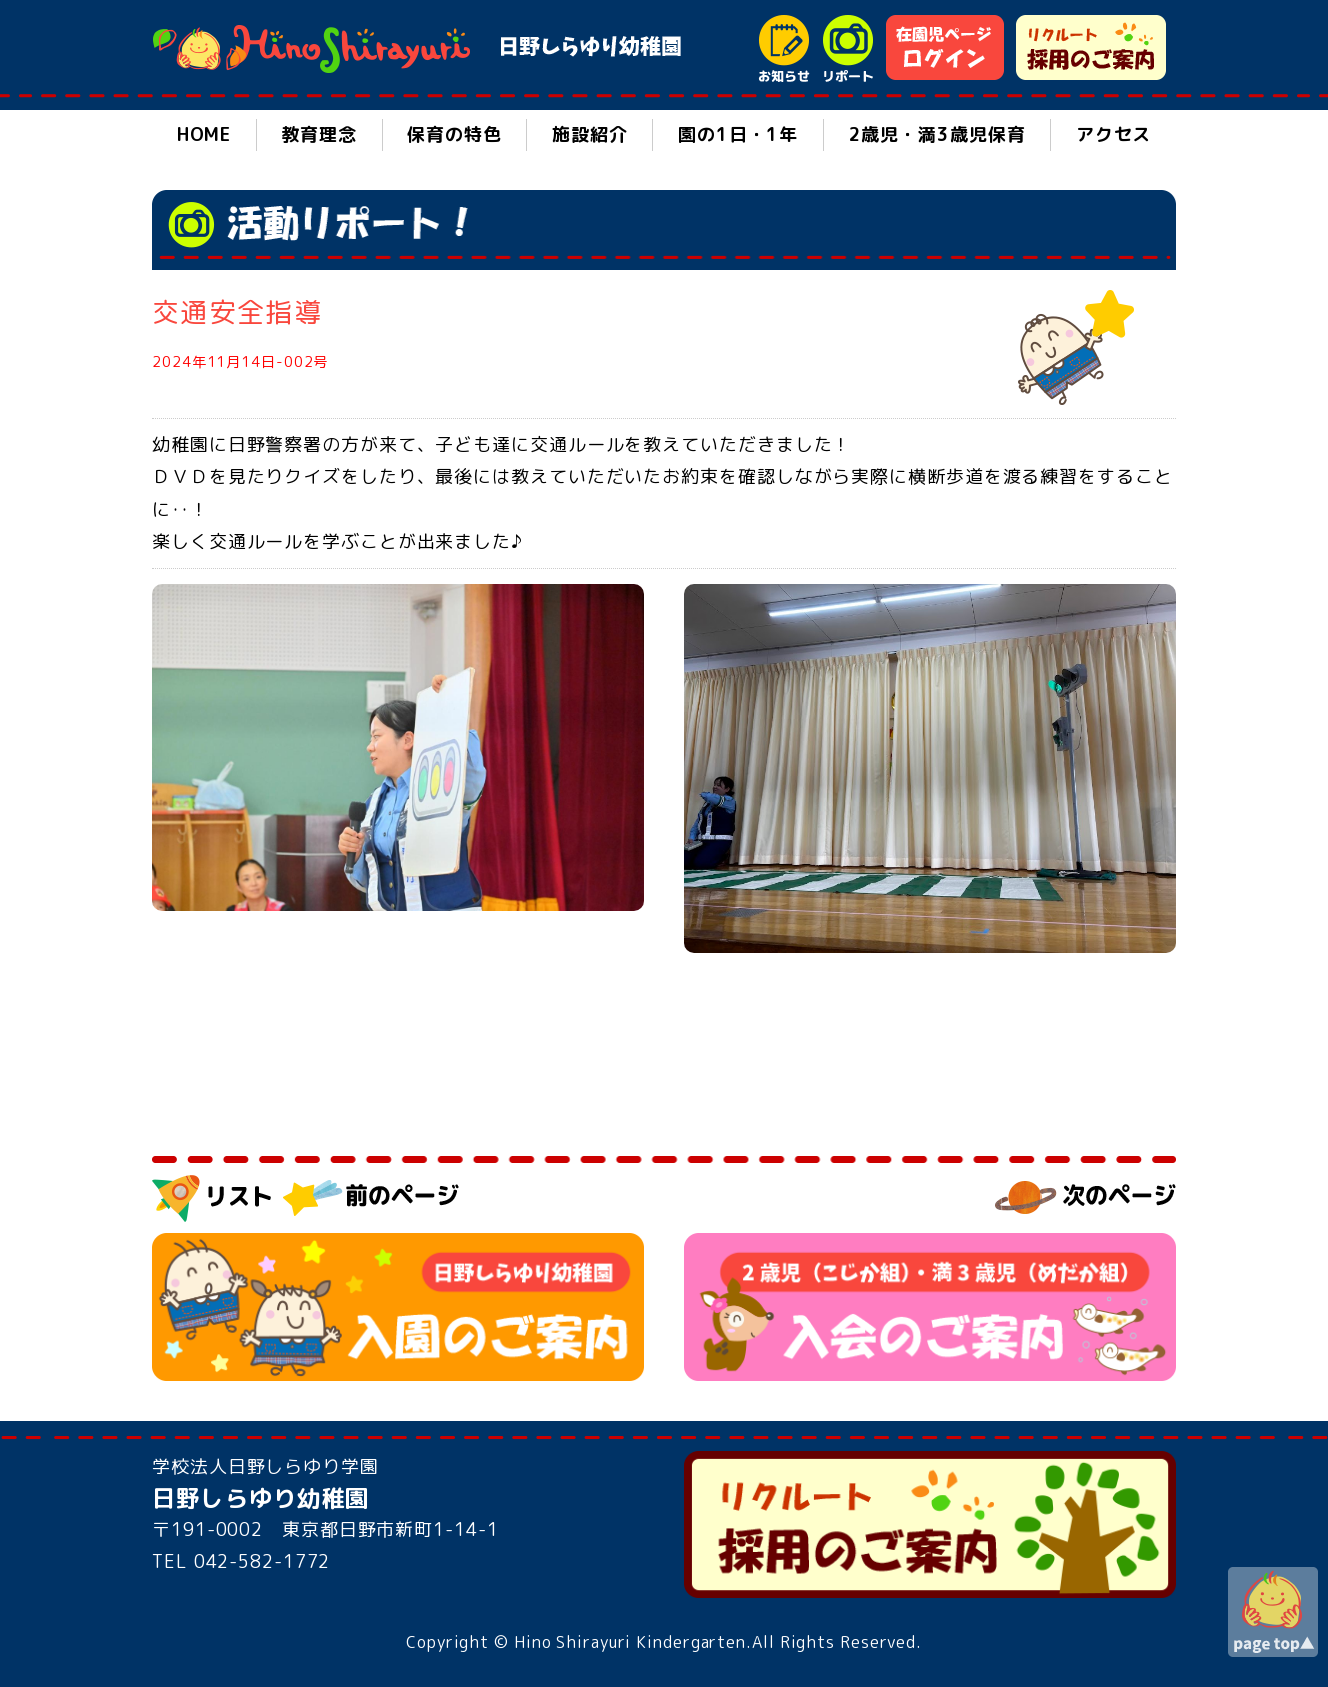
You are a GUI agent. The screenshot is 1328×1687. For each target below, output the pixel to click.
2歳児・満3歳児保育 (937, 134)
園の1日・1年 (738, 134)
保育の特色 (454, 134)
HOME (204, 134)
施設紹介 (590, 134)
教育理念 (319, 134)
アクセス (1114, 134)
